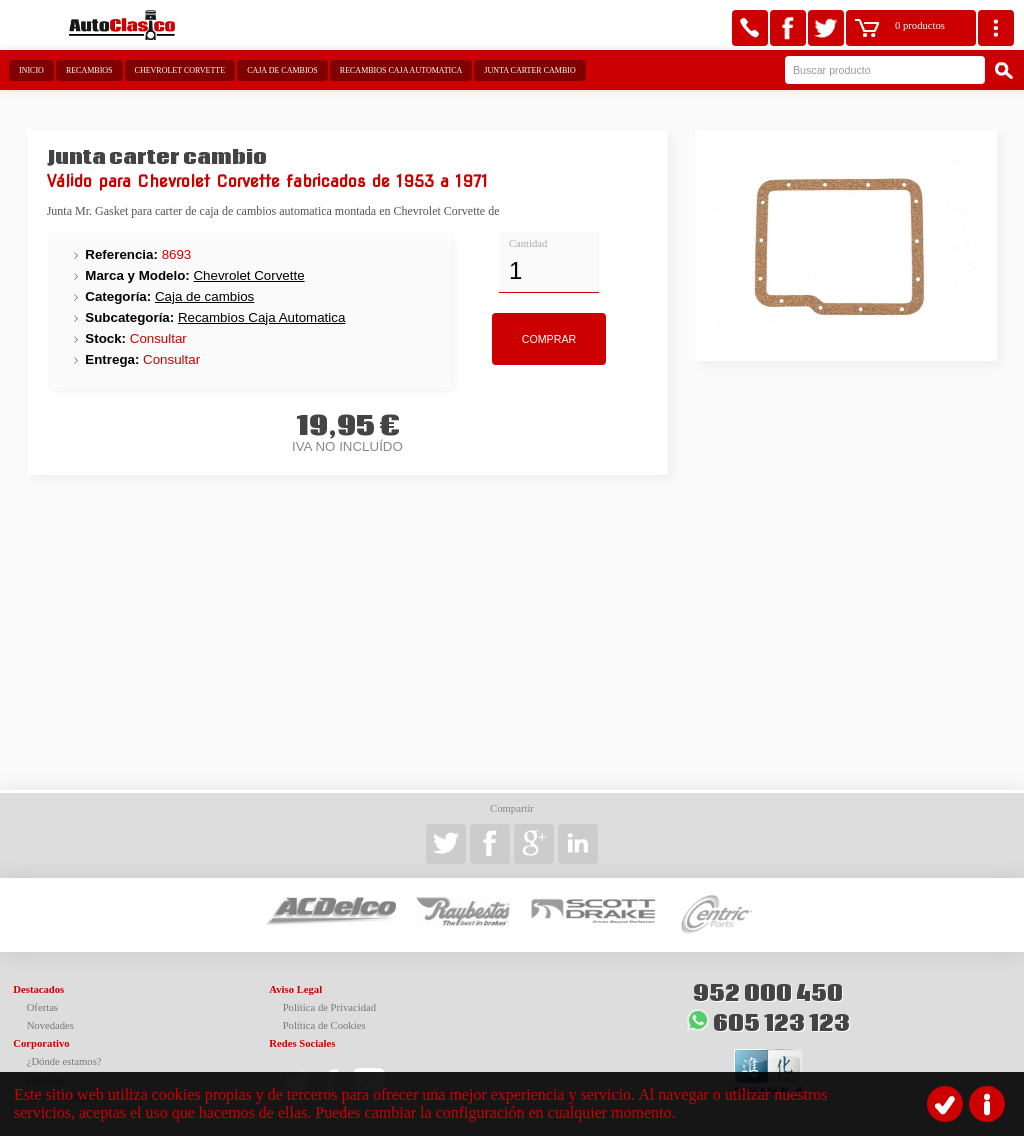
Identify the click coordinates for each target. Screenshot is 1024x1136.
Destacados (38, 989)
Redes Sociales (302, 1043)
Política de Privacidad (330, 1007)
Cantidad (528, 243)
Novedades (50, 1025)
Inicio (31, 70)
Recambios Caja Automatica (401, 70)
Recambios (89, 70)
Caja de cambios (282, 70)
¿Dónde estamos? (64, 1061)
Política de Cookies (324, 1025)
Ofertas (42, 1007)
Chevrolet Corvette (180, 70)
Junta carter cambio (529, 70)
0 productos (920, 25)
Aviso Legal (295, 989)
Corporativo (41, 1043)
